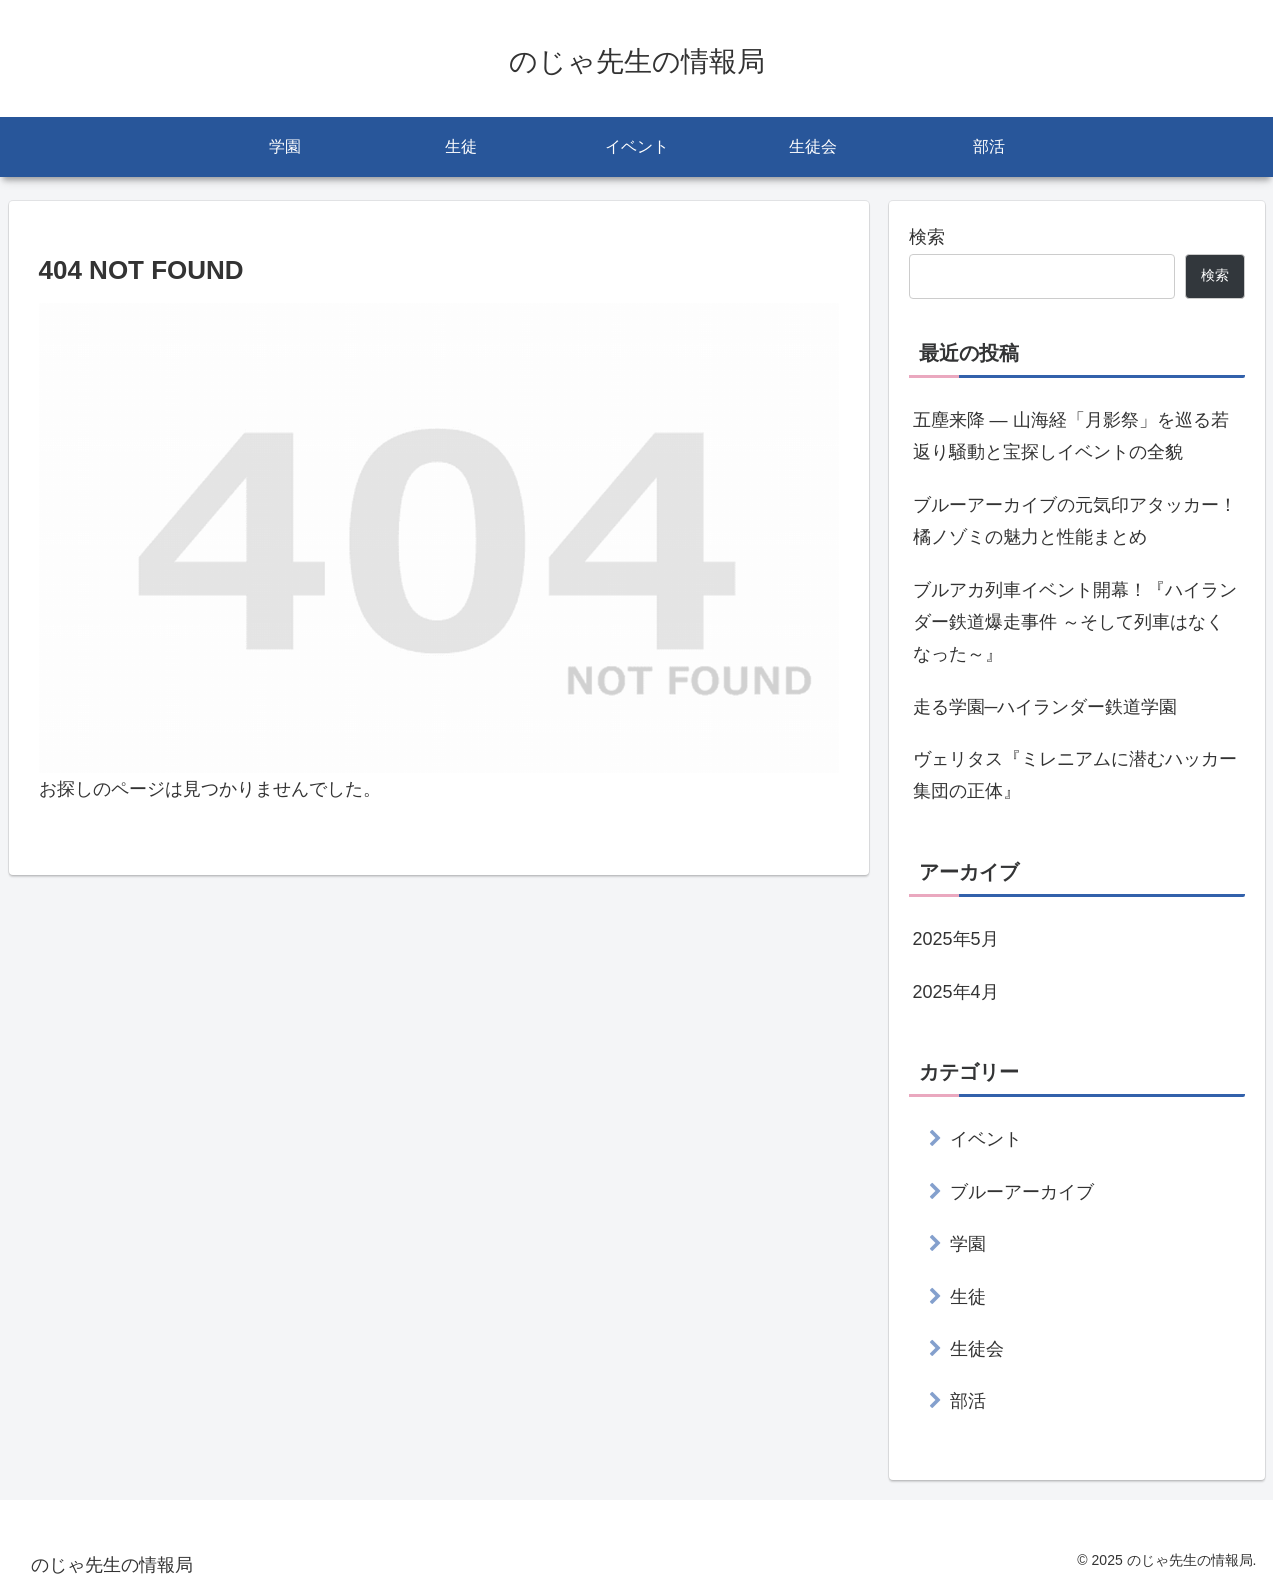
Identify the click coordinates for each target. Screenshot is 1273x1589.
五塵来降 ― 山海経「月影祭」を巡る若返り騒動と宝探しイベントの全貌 (1071, 436)
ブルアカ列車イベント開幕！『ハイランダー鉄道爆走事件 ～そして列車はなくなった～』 (1075, 622)
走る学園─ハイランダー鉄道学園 (1045, 707)
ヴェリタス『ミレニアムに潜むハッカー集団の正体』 (1075, 775)
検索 (927, 237)
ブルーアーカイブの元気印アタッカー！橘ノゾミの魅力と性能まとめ (1075, 521)
